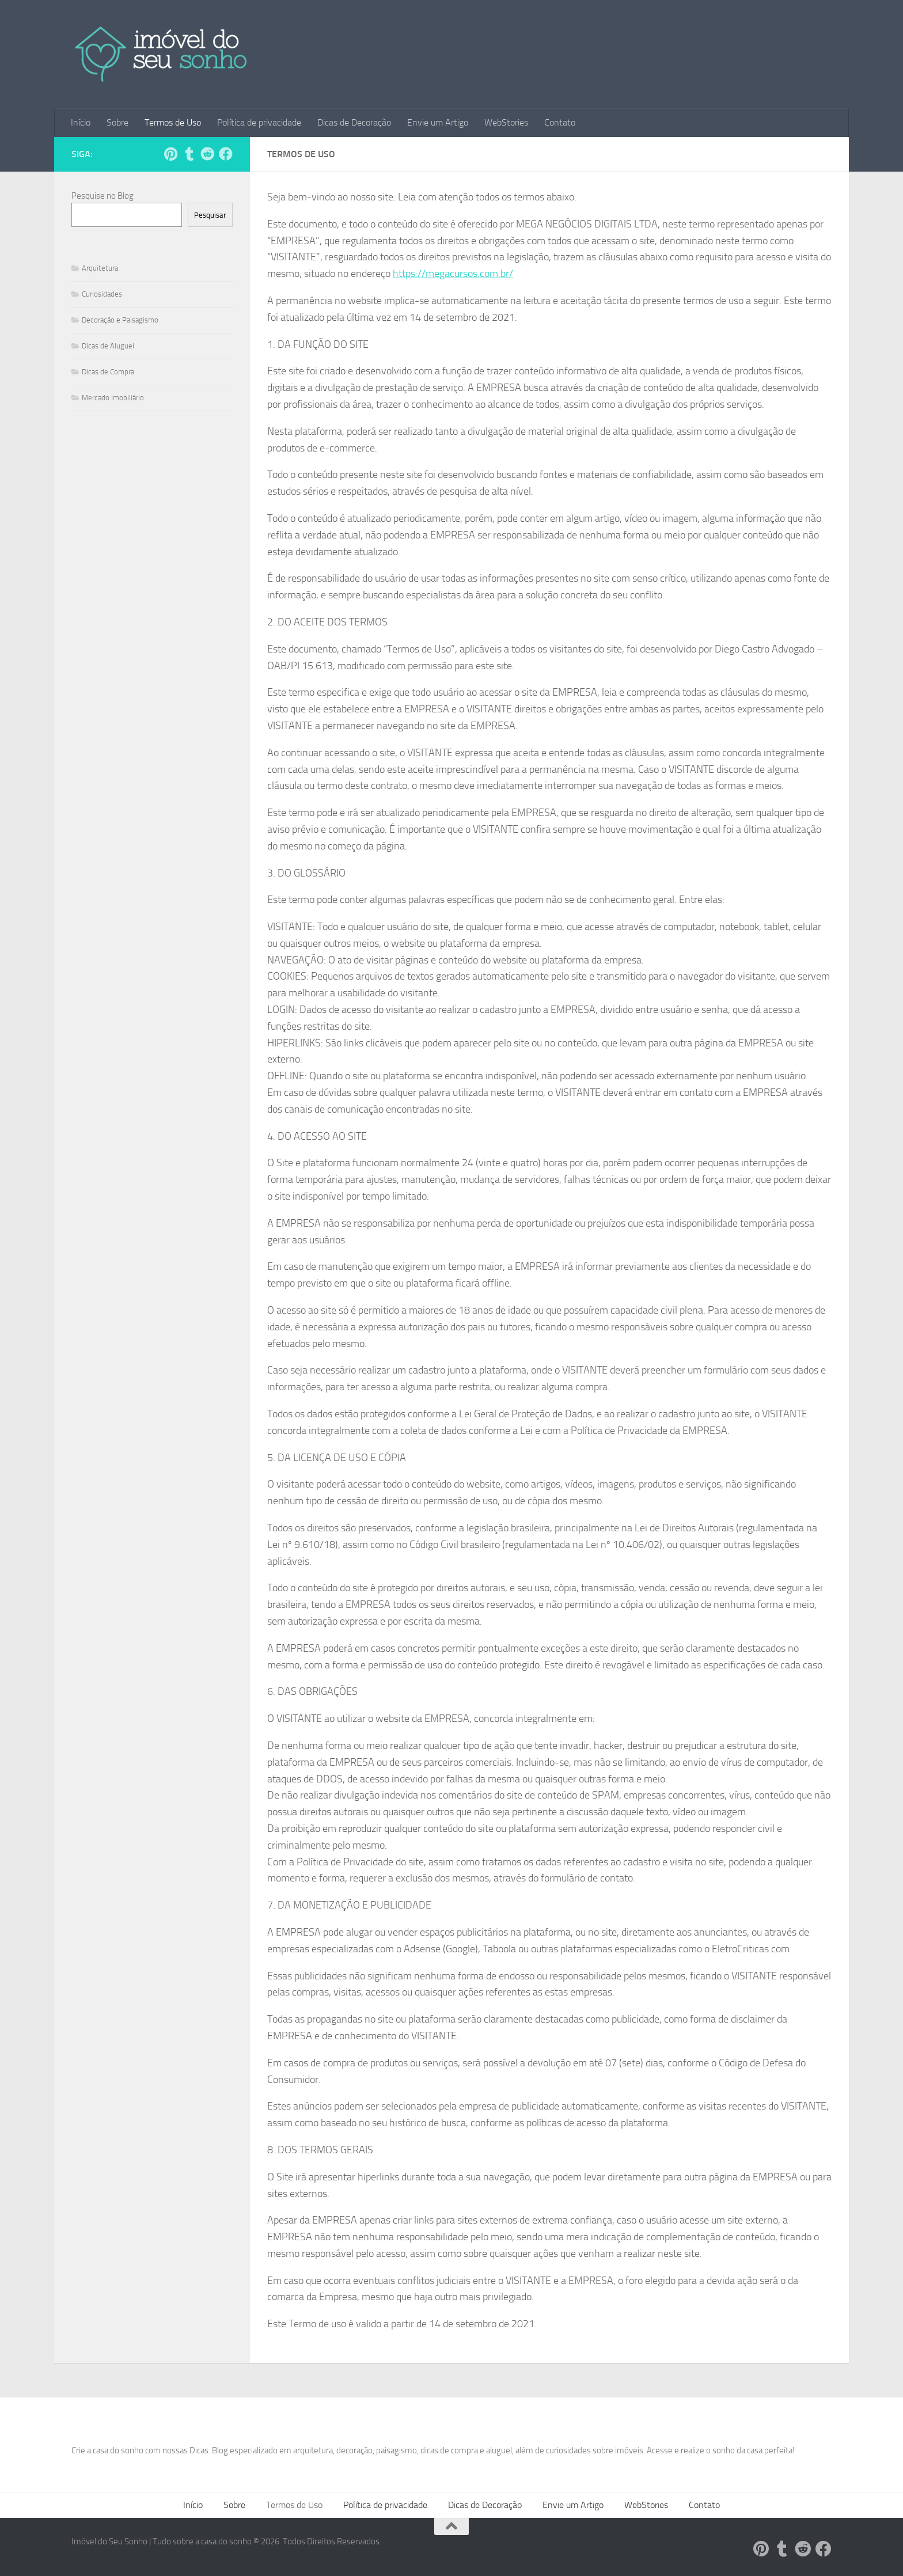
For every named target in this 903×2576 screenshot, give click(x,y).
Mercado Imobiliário (113, 397)
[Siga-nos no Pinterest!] (170, 154)
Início (80, 122)
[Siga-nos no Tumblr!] (189, 154)
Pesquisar (210, 215)
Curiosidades (102, 294)
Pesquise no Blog (102, 196)
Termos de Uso (173, 122)
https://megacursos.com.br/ (453, 273)
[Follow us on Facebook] (226, 154)
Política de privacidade (259, 122)
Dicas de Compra (108, 371)
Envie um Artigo (437, 122)
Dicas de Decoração (354, 122)
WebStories (506, 122)
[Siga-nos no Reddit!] (207, 154)
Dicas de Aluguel (108, 346)
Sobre (117, 122)
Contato (559, 122)
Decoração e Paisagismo (120, 320)
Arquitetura (100, 268)
